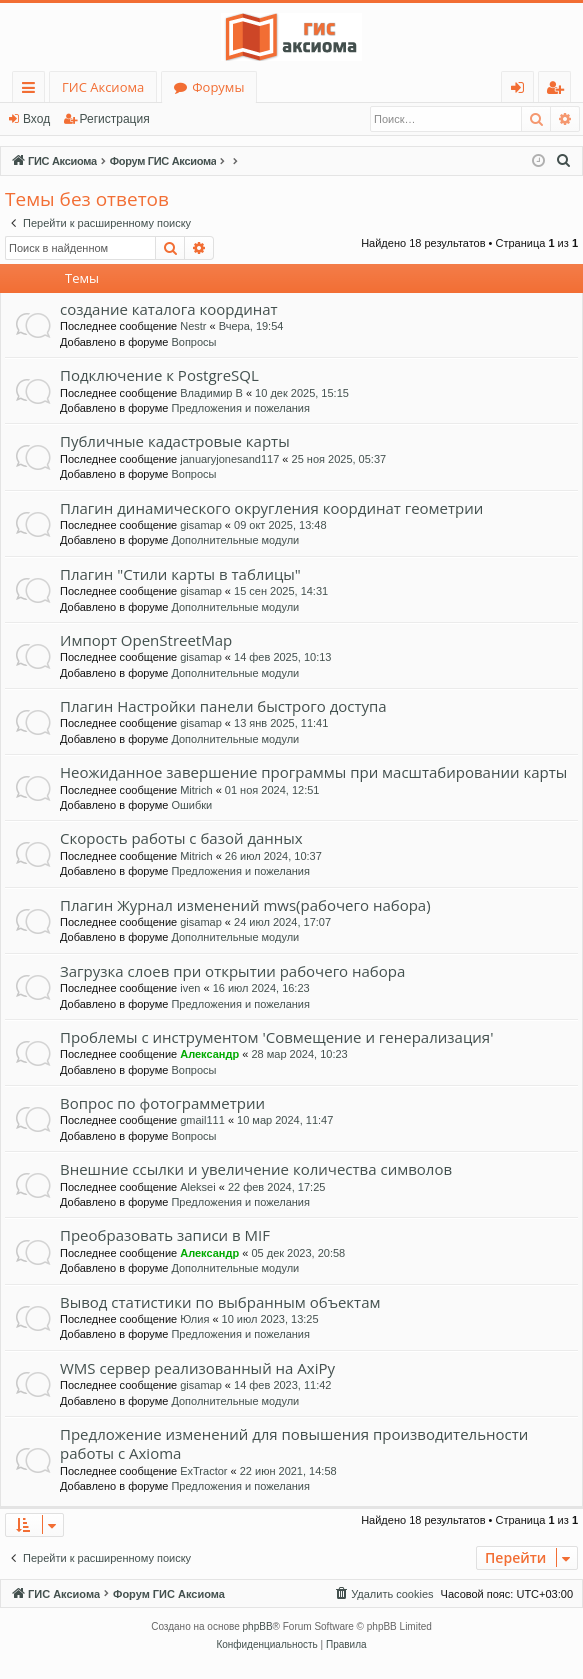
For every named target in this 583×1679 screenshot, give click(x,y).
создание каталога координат (169, 309)
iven (190, 988)
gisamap (201, 525)
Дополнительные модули (235, 540)
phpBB (258, 1626)
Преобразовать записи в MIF (165, 1235)
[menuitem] (564, 161)
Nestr (193, 326)
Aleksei (197, 1187)
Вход (36, 119)
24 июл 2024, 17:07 (282, 922)
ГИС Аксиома (103, 87)
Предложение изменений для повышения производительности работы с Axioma (294, 1443)
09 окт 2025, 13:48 (280, 525)
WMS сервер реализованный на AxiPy (197, 1368)
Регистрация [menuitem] (559, 90)
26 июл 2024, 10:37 (273, 856)
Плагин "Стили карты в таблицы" (180, 574)
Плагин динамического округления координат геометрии (271, 508)
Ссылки (32, 90)
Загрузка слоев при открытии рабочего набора (232, 971)
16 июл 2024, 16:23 (261, 988)
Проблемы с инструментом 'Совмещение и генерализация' (276, 1037)
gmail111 (202, 1120)
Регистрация (115, 119)
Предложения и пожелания (240, 408)
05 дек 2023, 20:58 (298, 1253)
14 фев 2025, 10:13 (282, 657)
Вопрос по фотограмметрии (162, 1103)
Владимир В (211, 393)
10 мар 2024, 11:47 (285, 1120)
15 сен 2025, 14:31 (281, 591)
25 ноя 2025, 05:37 (339, 459)
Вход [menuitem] (521, 90)
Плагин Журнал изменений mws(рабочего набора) (245, 905)
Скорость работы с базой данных (181, 838)
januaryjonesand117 (229, 459)
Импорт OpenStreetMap (146, 640)
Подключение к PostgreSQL (159, 375)
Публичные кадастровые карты (175, 441)
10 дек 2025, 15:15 (302, 393)
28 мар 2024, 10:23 (299, 1054)
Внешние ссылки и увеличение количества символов (256, 1169)
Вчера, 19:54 (251, 326)
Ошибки (191, 805)
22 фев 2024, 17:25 (276, 1187)
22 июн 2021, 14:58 (288, 1471)
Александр (209, 1054)
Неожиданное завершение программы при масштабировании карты (313, 772)
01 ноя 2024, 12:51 (272, 790)
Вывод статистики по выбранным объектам (220, 1302)
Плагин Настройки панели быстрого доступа (223, 706)
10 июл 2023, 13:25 (270, 1319)
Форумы (218, 87)
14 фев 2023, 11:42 (282, 1385)
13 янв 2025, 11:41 (281, 723)
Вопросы (193, 342)
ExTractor (203, 1471)
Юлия (194, 1319)
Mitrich (196, 790)
